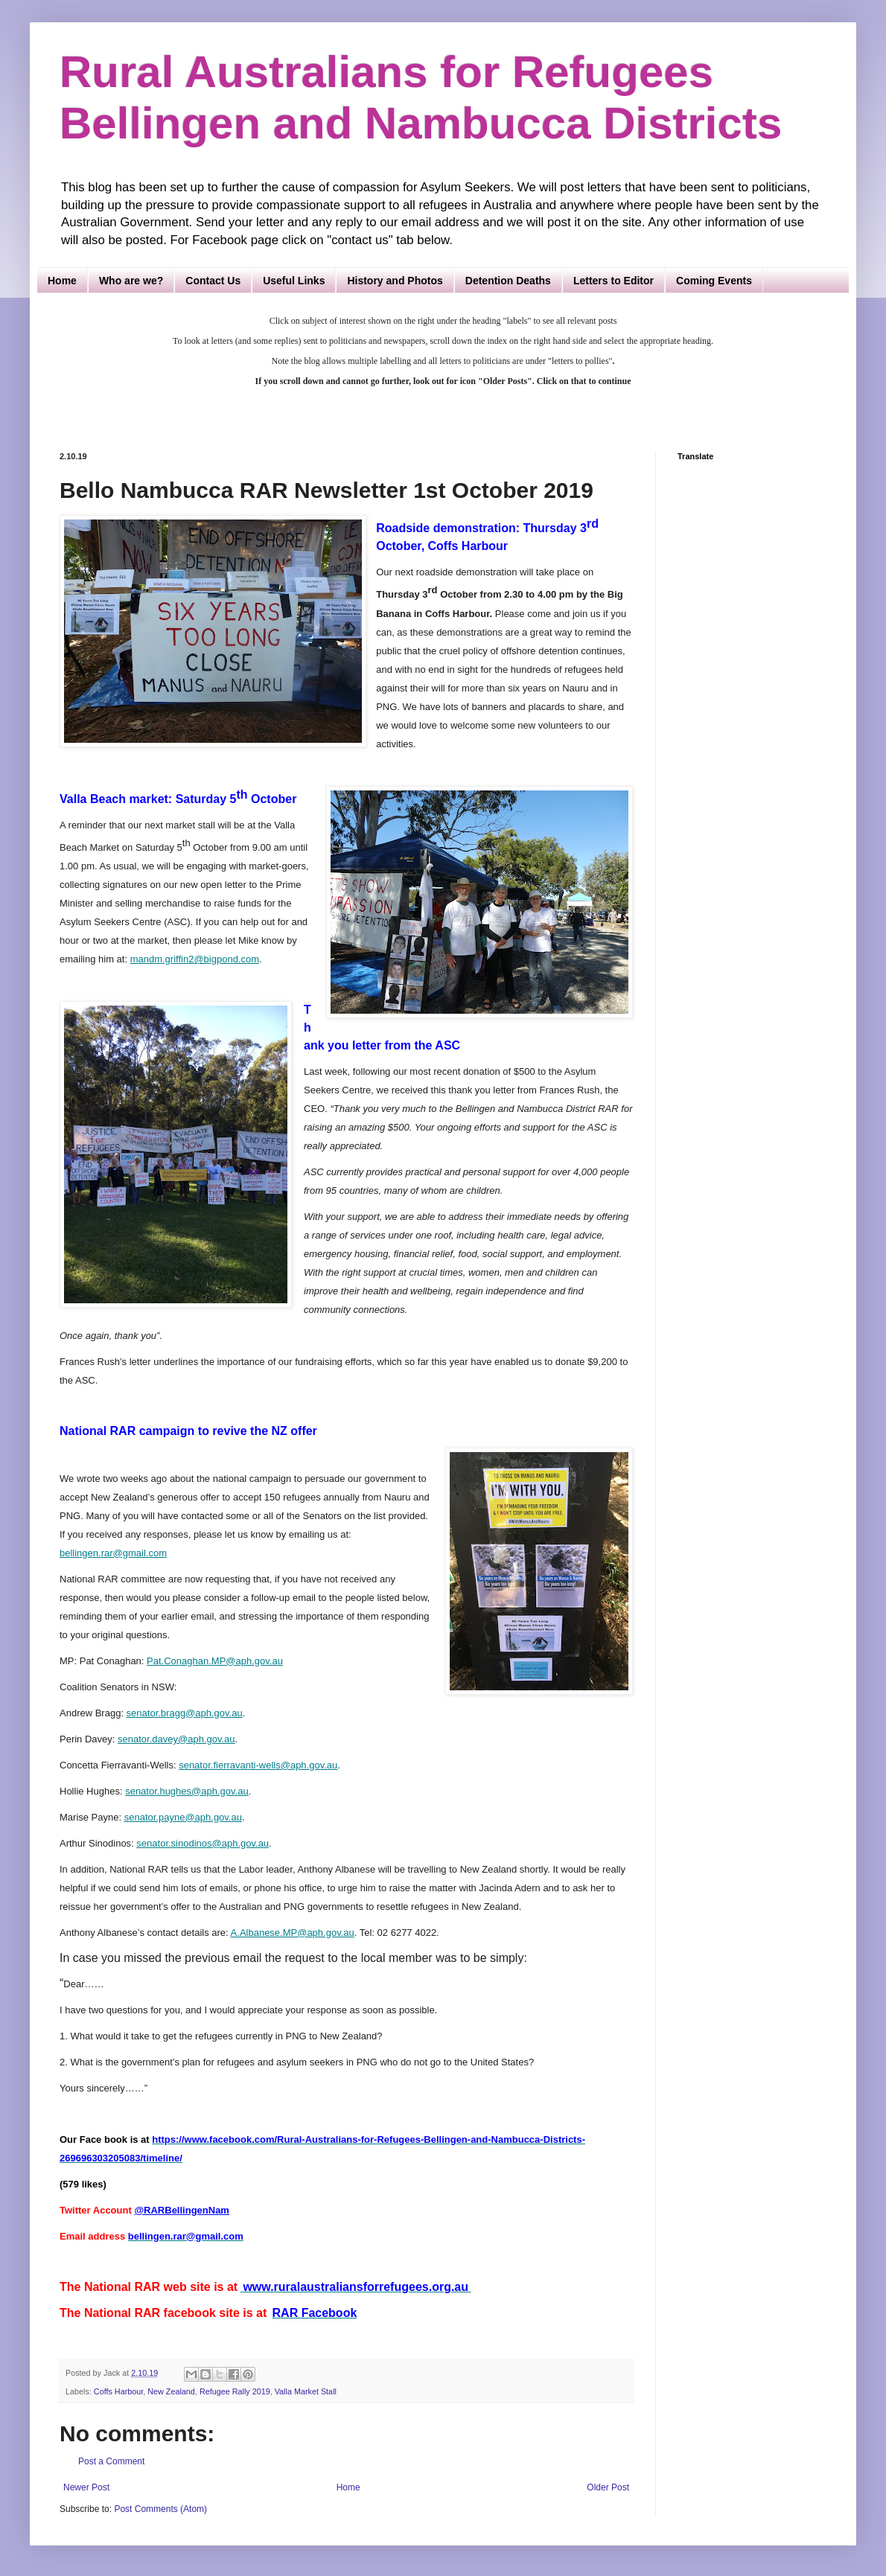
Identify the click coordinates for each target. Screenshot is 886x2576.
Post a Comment (111, 2461)
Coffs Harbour (118, 2391)
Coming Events (714, 281)
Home (62, 281)
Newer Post (86, 2487)
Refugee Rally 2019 (235, 2391)
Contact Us (212, 281)
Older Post (608, 2487)
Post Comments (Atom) (160, 2509)
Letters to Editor (613, 281)
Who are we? (131, 281)
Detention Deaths (508, 281)
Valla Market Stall (306, 2391)
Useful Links (294, 281)
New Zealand (171, 2391)
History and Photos (394, 281)
